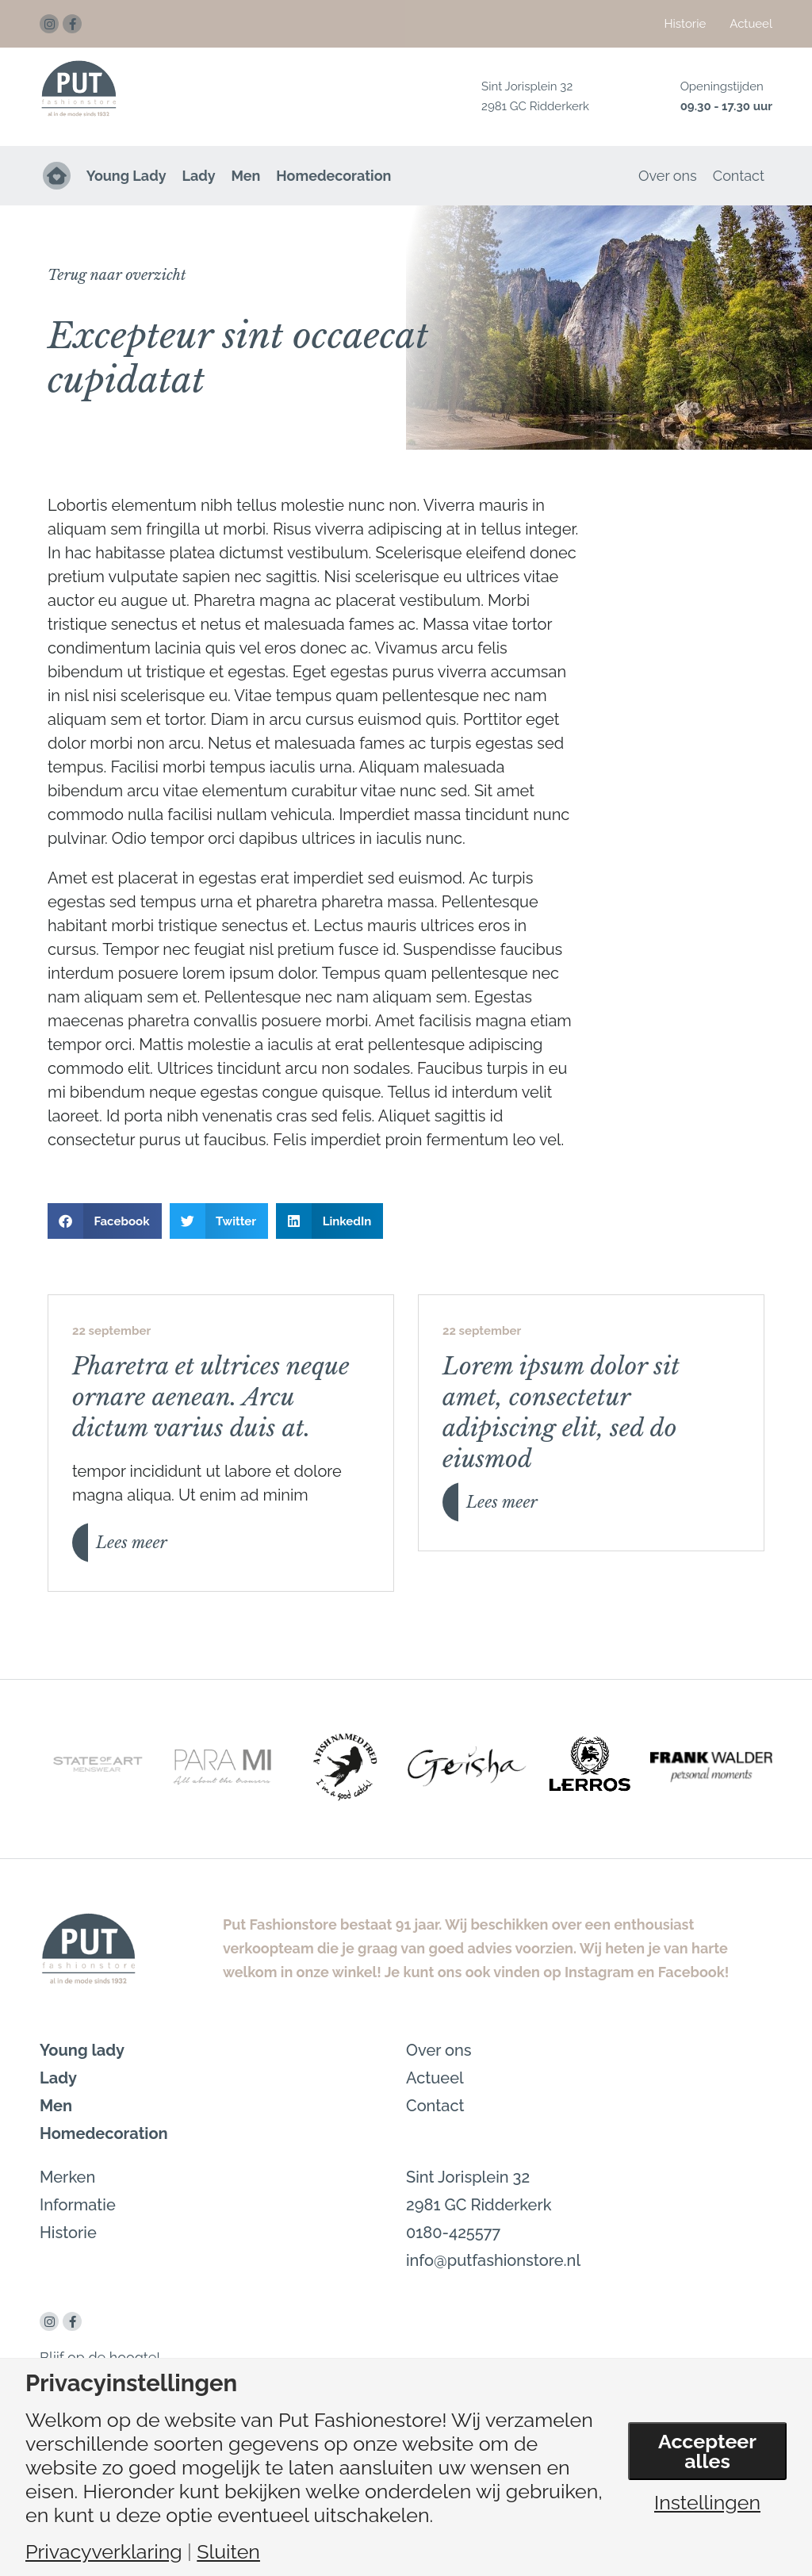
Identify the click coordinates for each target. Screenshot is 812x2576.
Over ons (667, 175)
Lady (199, 175)
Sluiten (228, 2552)
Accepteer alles (707, 2451)
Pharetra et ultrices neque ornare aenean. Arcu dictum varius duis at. (211, 1397)
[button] (117, 275)
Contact (738, 175)
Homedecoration (335, 175)
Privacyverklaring (103, 2552)
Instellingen (707, 2503)
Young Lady (126, 175)
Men (246, 175)
